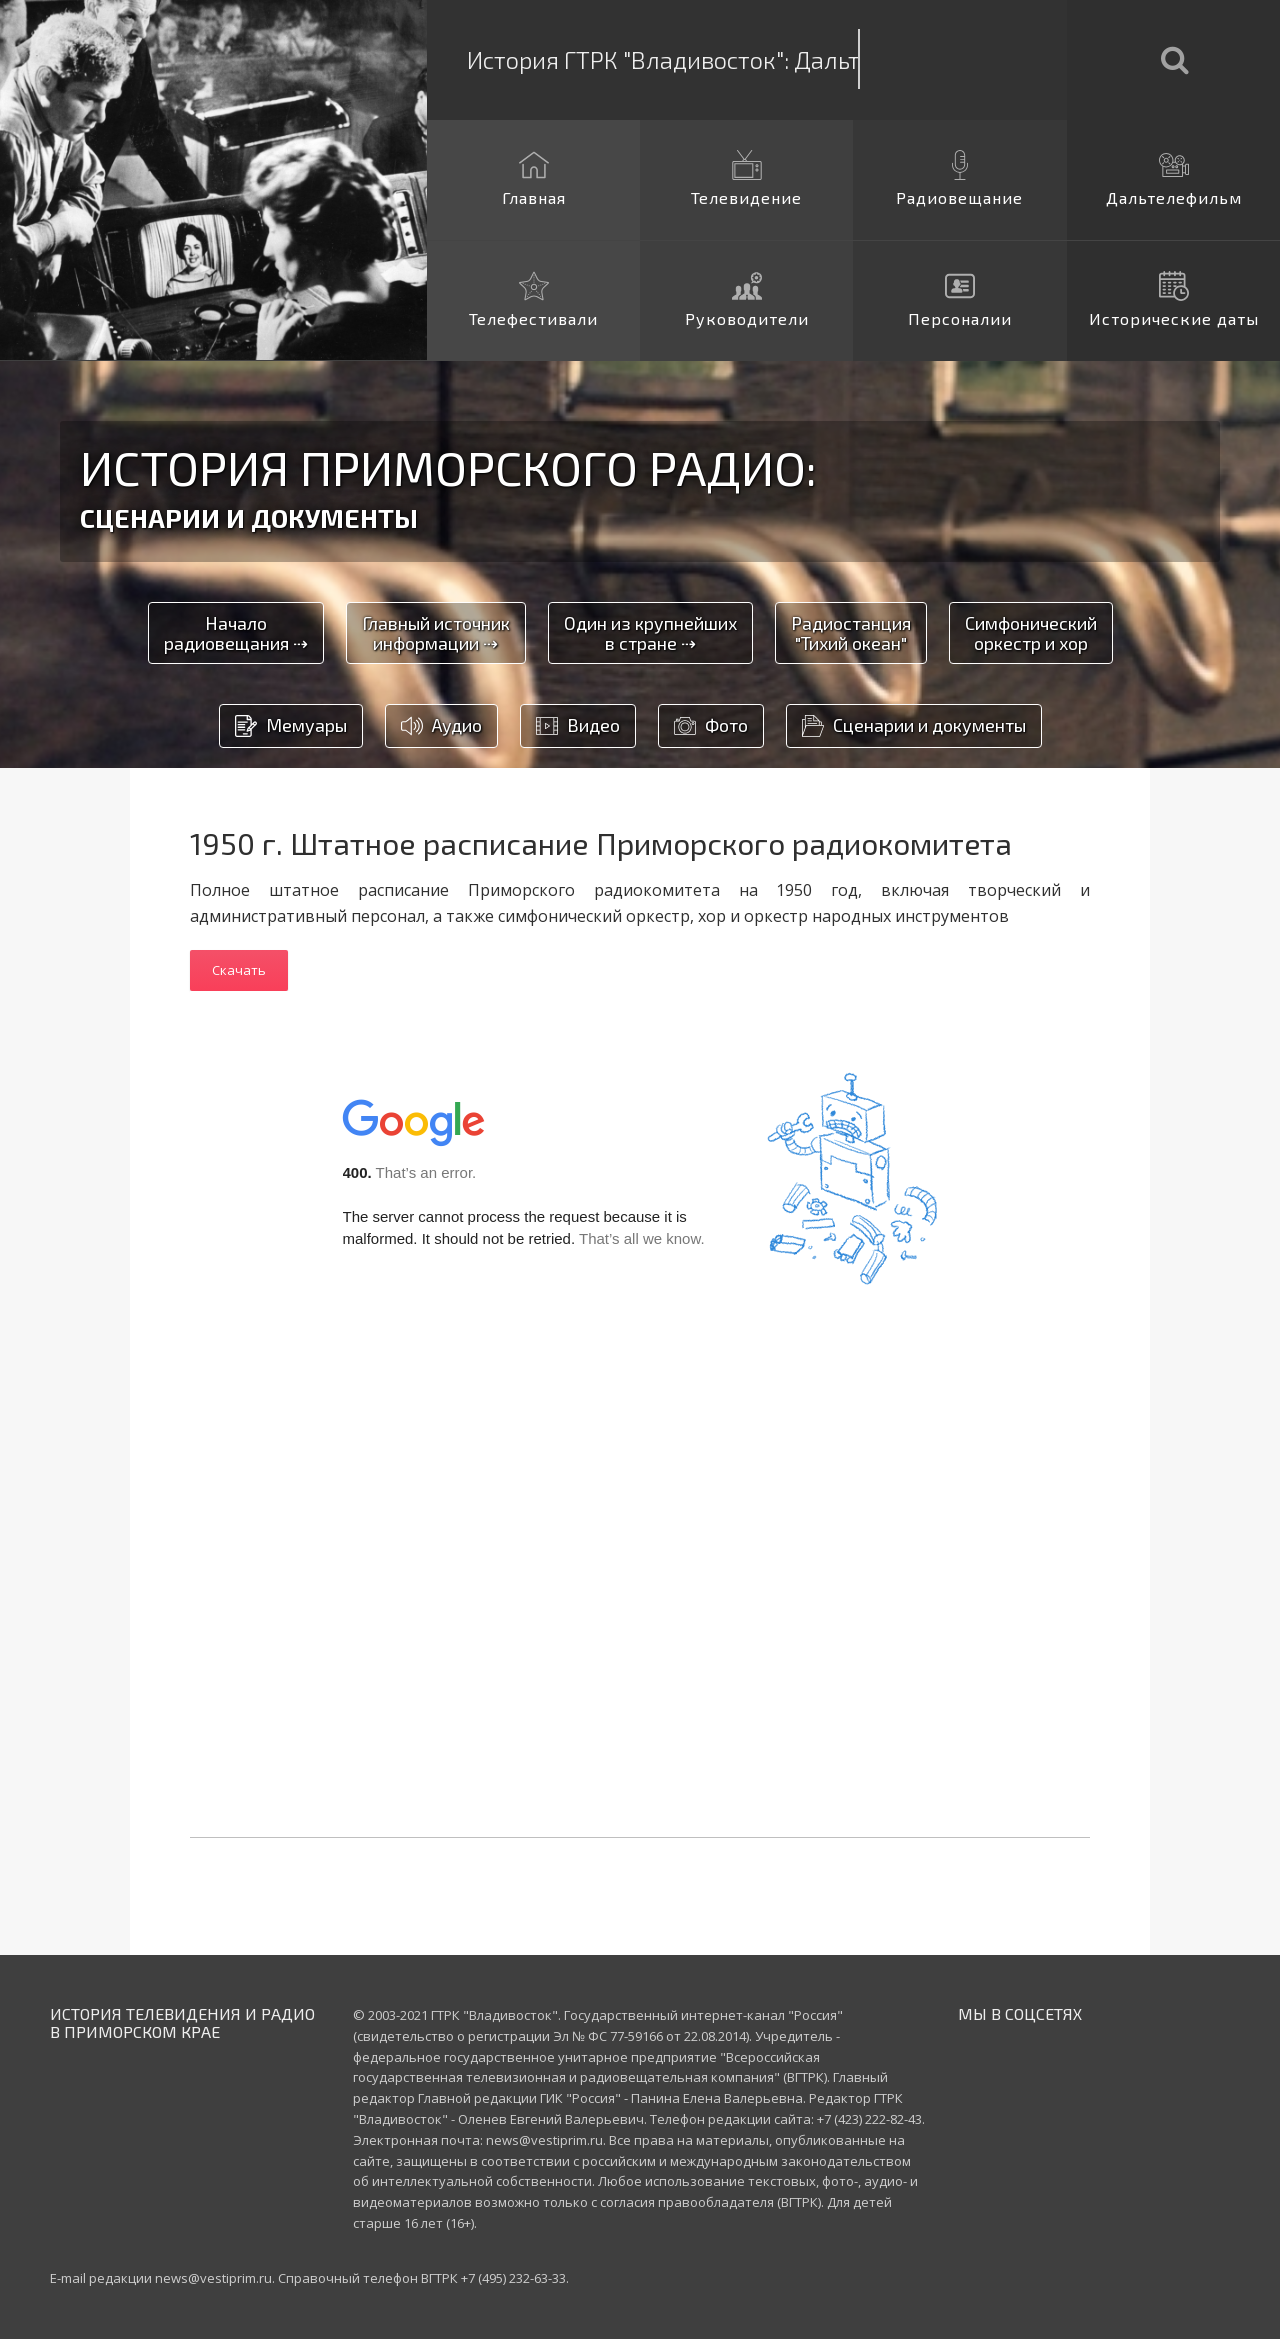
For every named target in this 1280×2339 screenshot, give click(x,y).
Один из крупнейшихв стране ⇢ (650, 633)
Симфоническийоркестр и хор (1031, 633)
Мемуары (291, 726)
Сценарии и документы (914, 726)
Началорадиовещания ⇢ (236, 633)
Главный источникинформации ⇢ (436, 633)
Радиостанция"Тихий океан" (851, 633)
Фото (711, 726)
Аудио (441, 726)
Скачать (239, 970)
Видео (578, 726)
